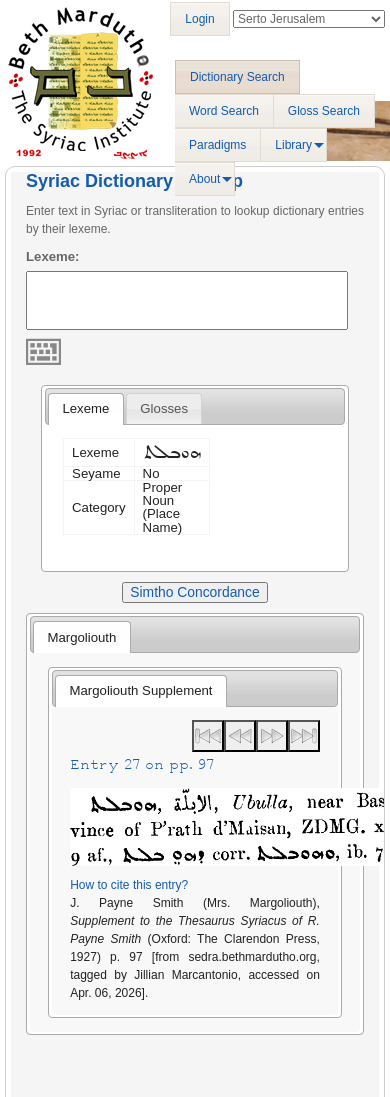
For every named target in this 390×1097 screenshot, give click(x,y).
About (204, 179)
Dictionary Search (237, 77)
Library (293, 145)
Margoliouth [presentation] (81, 637)
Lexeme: (53, 256)
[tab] (85, 409)
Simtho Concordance (194, 592)
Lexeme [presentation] (85, 408)
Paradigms (217, 145)
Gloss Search (324, 111)
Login (199, 19)
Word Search (224, 111)
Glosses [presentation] (164, 408)
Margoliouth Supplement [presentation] (141, 690)
